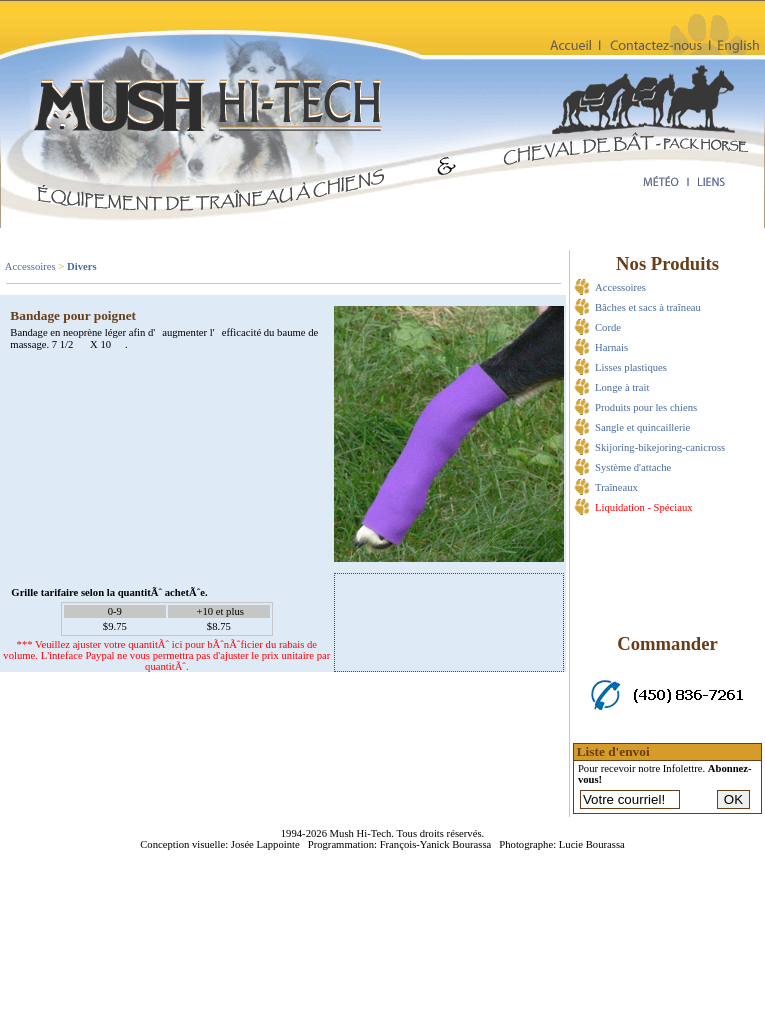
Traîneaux (616, 487)
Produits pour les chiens (646, 407)
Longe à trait (622, 387)
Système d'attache (633, 467)
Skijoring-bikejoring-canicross (660, 447)
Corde (608, 327)
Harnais (611, 347)
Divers (82, 266)
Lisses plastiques (631, 367)
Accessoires (30, 266)
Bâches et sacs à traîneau (648, 307)
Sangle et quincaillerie (642, 427)
